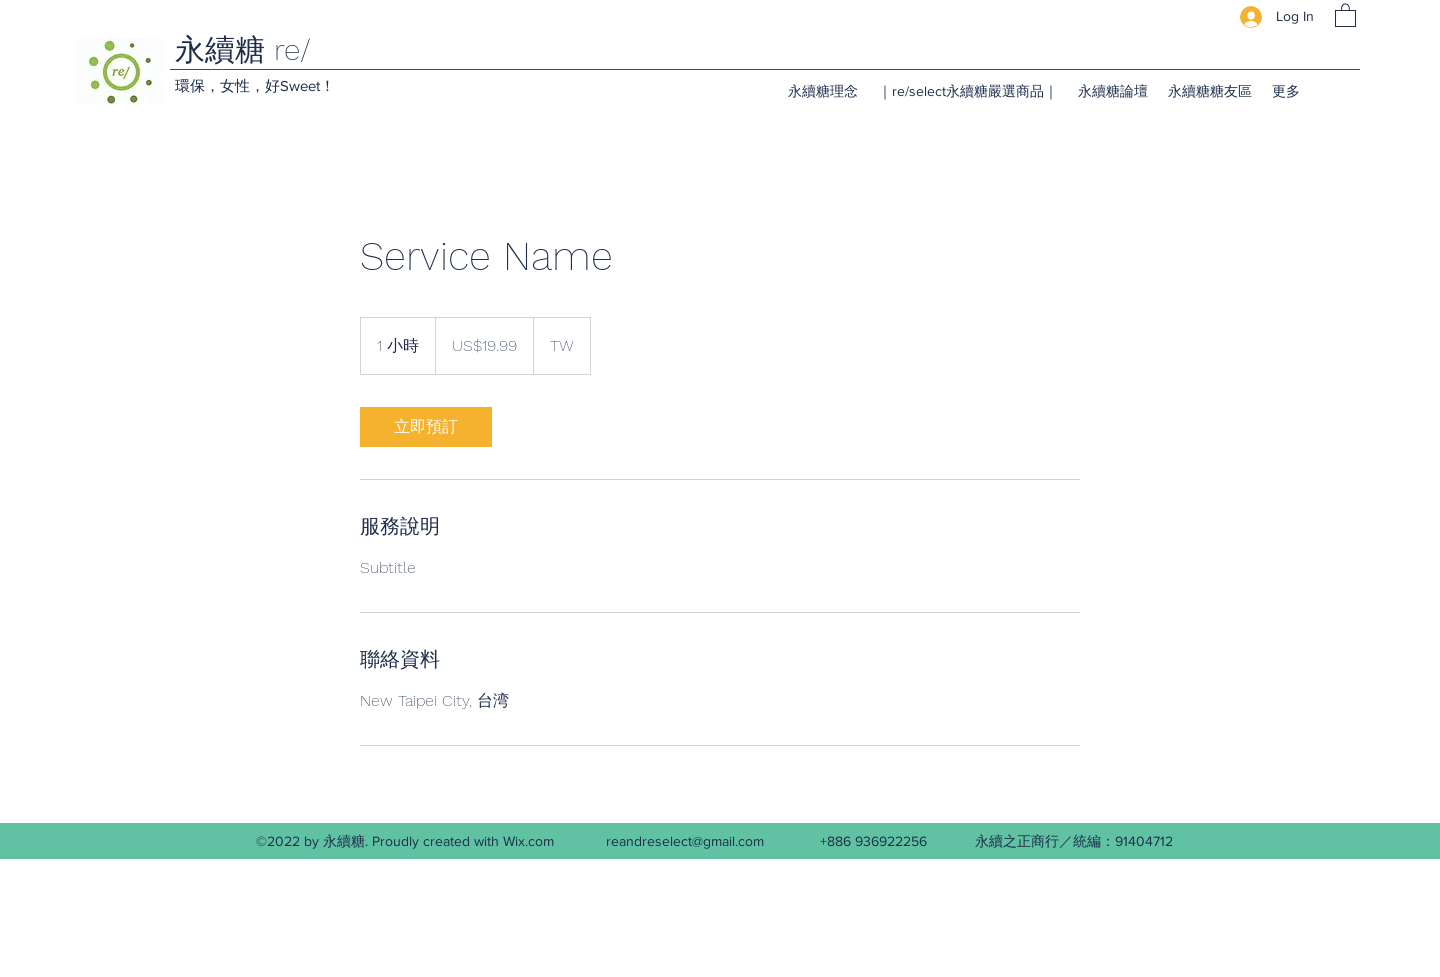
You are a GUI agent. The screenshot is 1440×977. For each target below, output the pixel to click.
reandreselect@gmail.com (685, 841)
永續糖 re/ (243, 49)
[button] (1345, 14)
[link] (426, 427)
